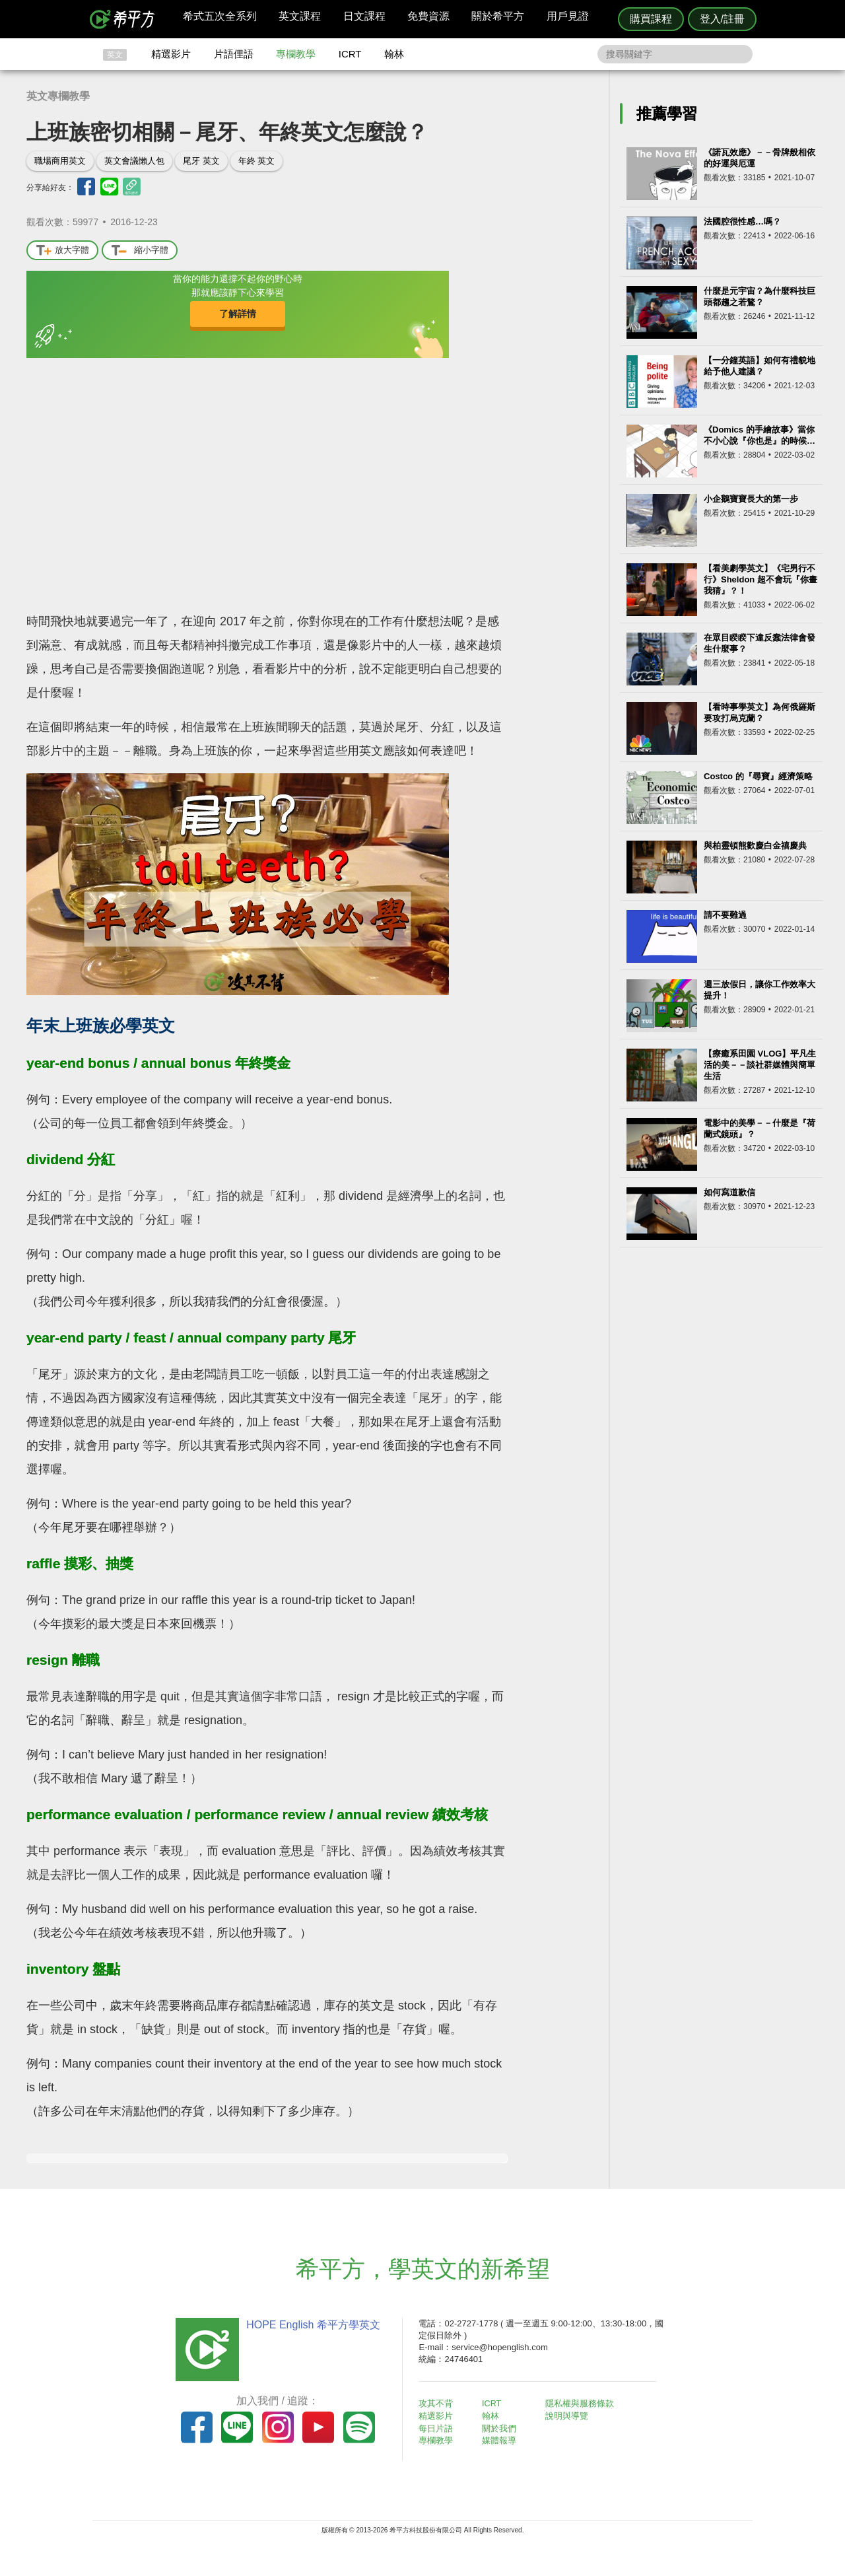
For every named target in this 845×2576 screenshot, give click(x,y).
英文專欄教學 (58, 96)
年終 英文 (256, 161)
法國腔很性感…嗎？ (742, 221)
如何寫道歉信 (729, 1192)
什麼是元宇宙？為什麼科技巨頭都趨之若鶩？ (759, 296)
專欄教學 (296, 53)
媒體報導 (502, 2440)
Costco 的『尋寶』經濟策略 (758, 776)
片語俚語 (234, 53)
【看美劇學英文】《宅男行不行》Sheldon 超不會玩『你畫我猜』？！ (760, 579)
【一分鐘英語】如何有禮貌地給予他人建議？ (759, 365)
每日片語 (438, 2428)
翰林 (394, 53)
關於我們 (502, 2428)
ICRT (350, 53)
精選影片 (171, 53)
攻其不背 (438, 2403)
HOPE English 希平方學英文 (311, 2324)
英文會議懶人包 (134, 161)
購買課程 (651, 18)
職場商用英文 (60, 161)
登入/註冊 (722, 18)
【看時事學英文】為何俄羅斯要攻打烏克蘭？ (759, 712)
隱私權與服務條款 (581, 2403)
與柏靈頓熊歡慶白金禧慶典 (755, 846)
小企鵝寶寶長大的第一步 (751, 499)
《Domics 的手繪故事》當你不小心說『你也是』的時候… (759, 435)
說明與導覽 (568, 2416)
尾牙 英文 (201, 161)
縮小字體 (139, 250)
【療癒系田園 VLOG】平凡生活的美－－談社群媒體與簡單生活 (760, 1065)
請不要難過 (725, 915)
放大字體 (62, 250)
